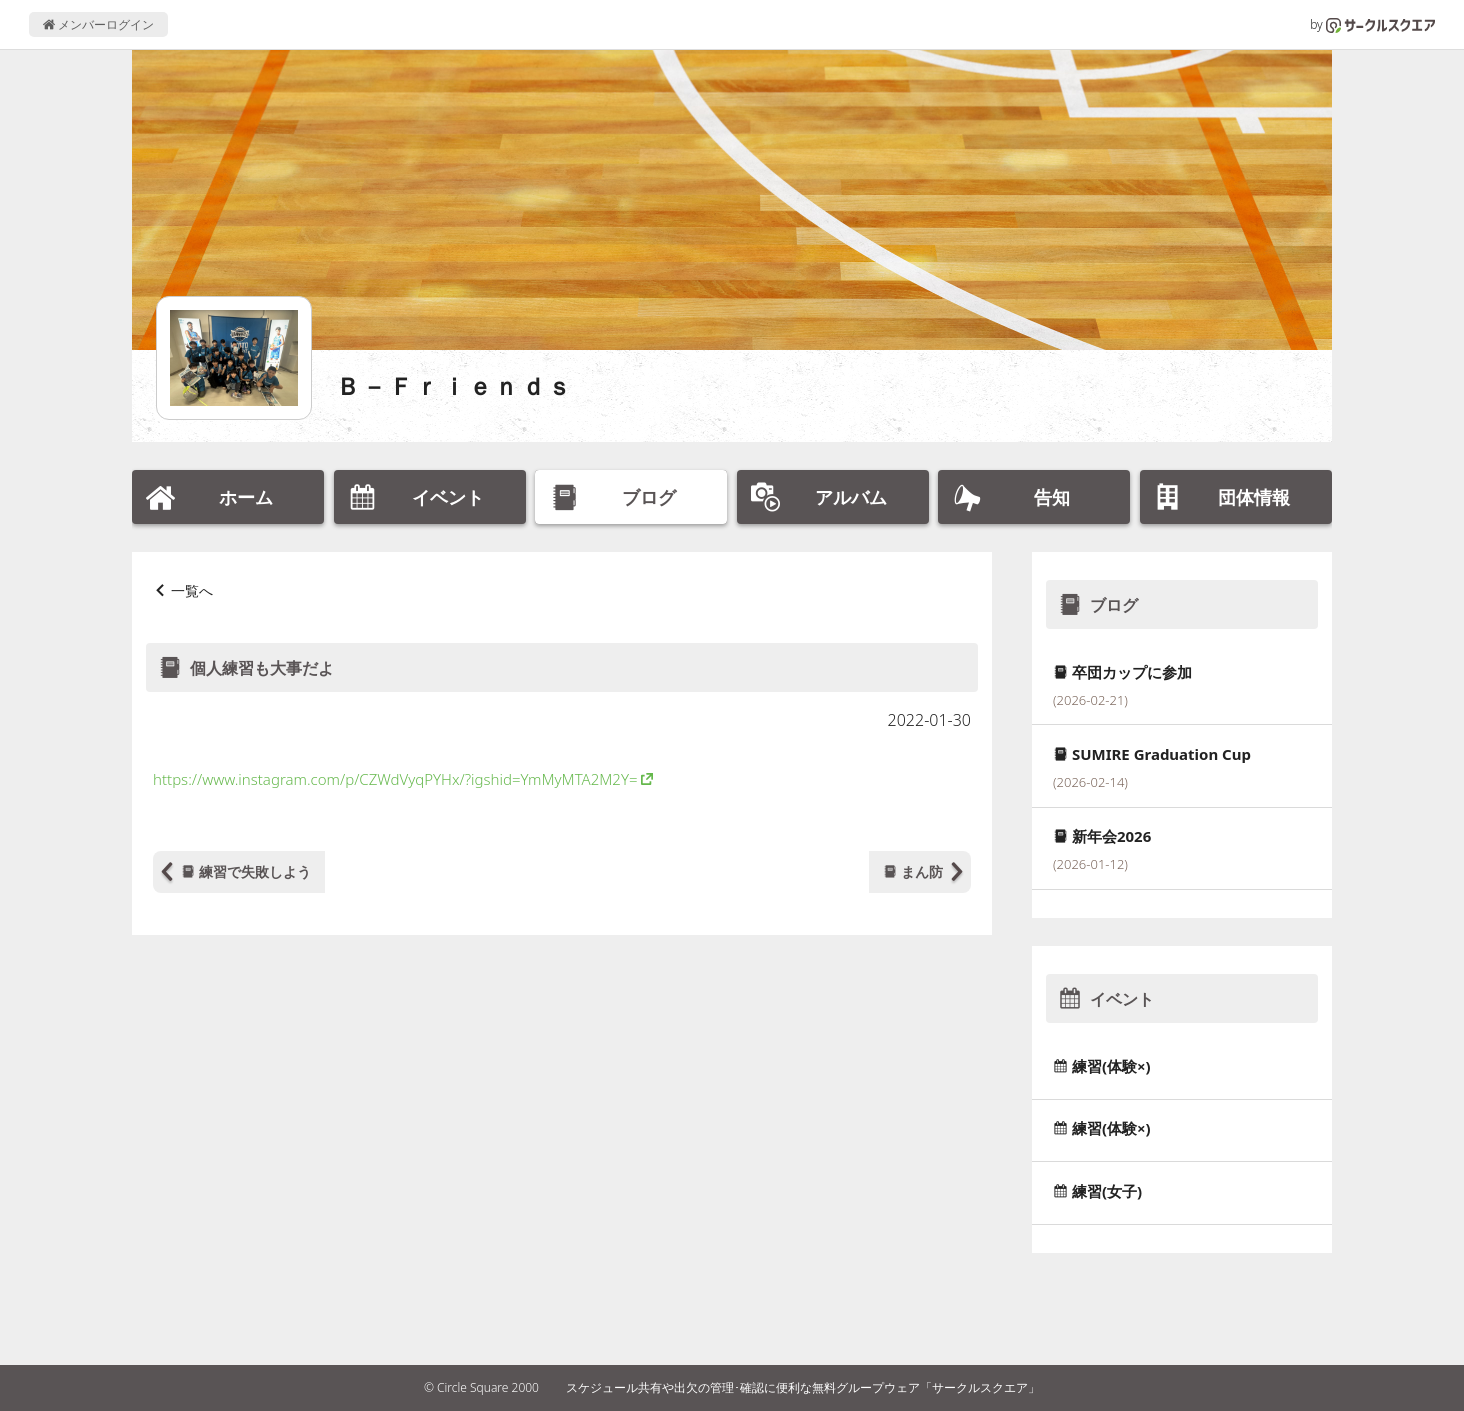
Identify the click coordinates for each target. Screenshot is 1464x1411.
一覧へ (192, 590)
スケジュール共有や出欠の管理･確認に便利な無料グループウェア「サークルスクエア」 (803, 1387)
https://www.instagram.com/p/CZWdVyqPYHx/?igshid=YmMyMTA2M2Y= (395, 779)
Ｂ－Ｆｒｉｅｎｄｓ (455, 385)
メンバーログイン (98, 24)
